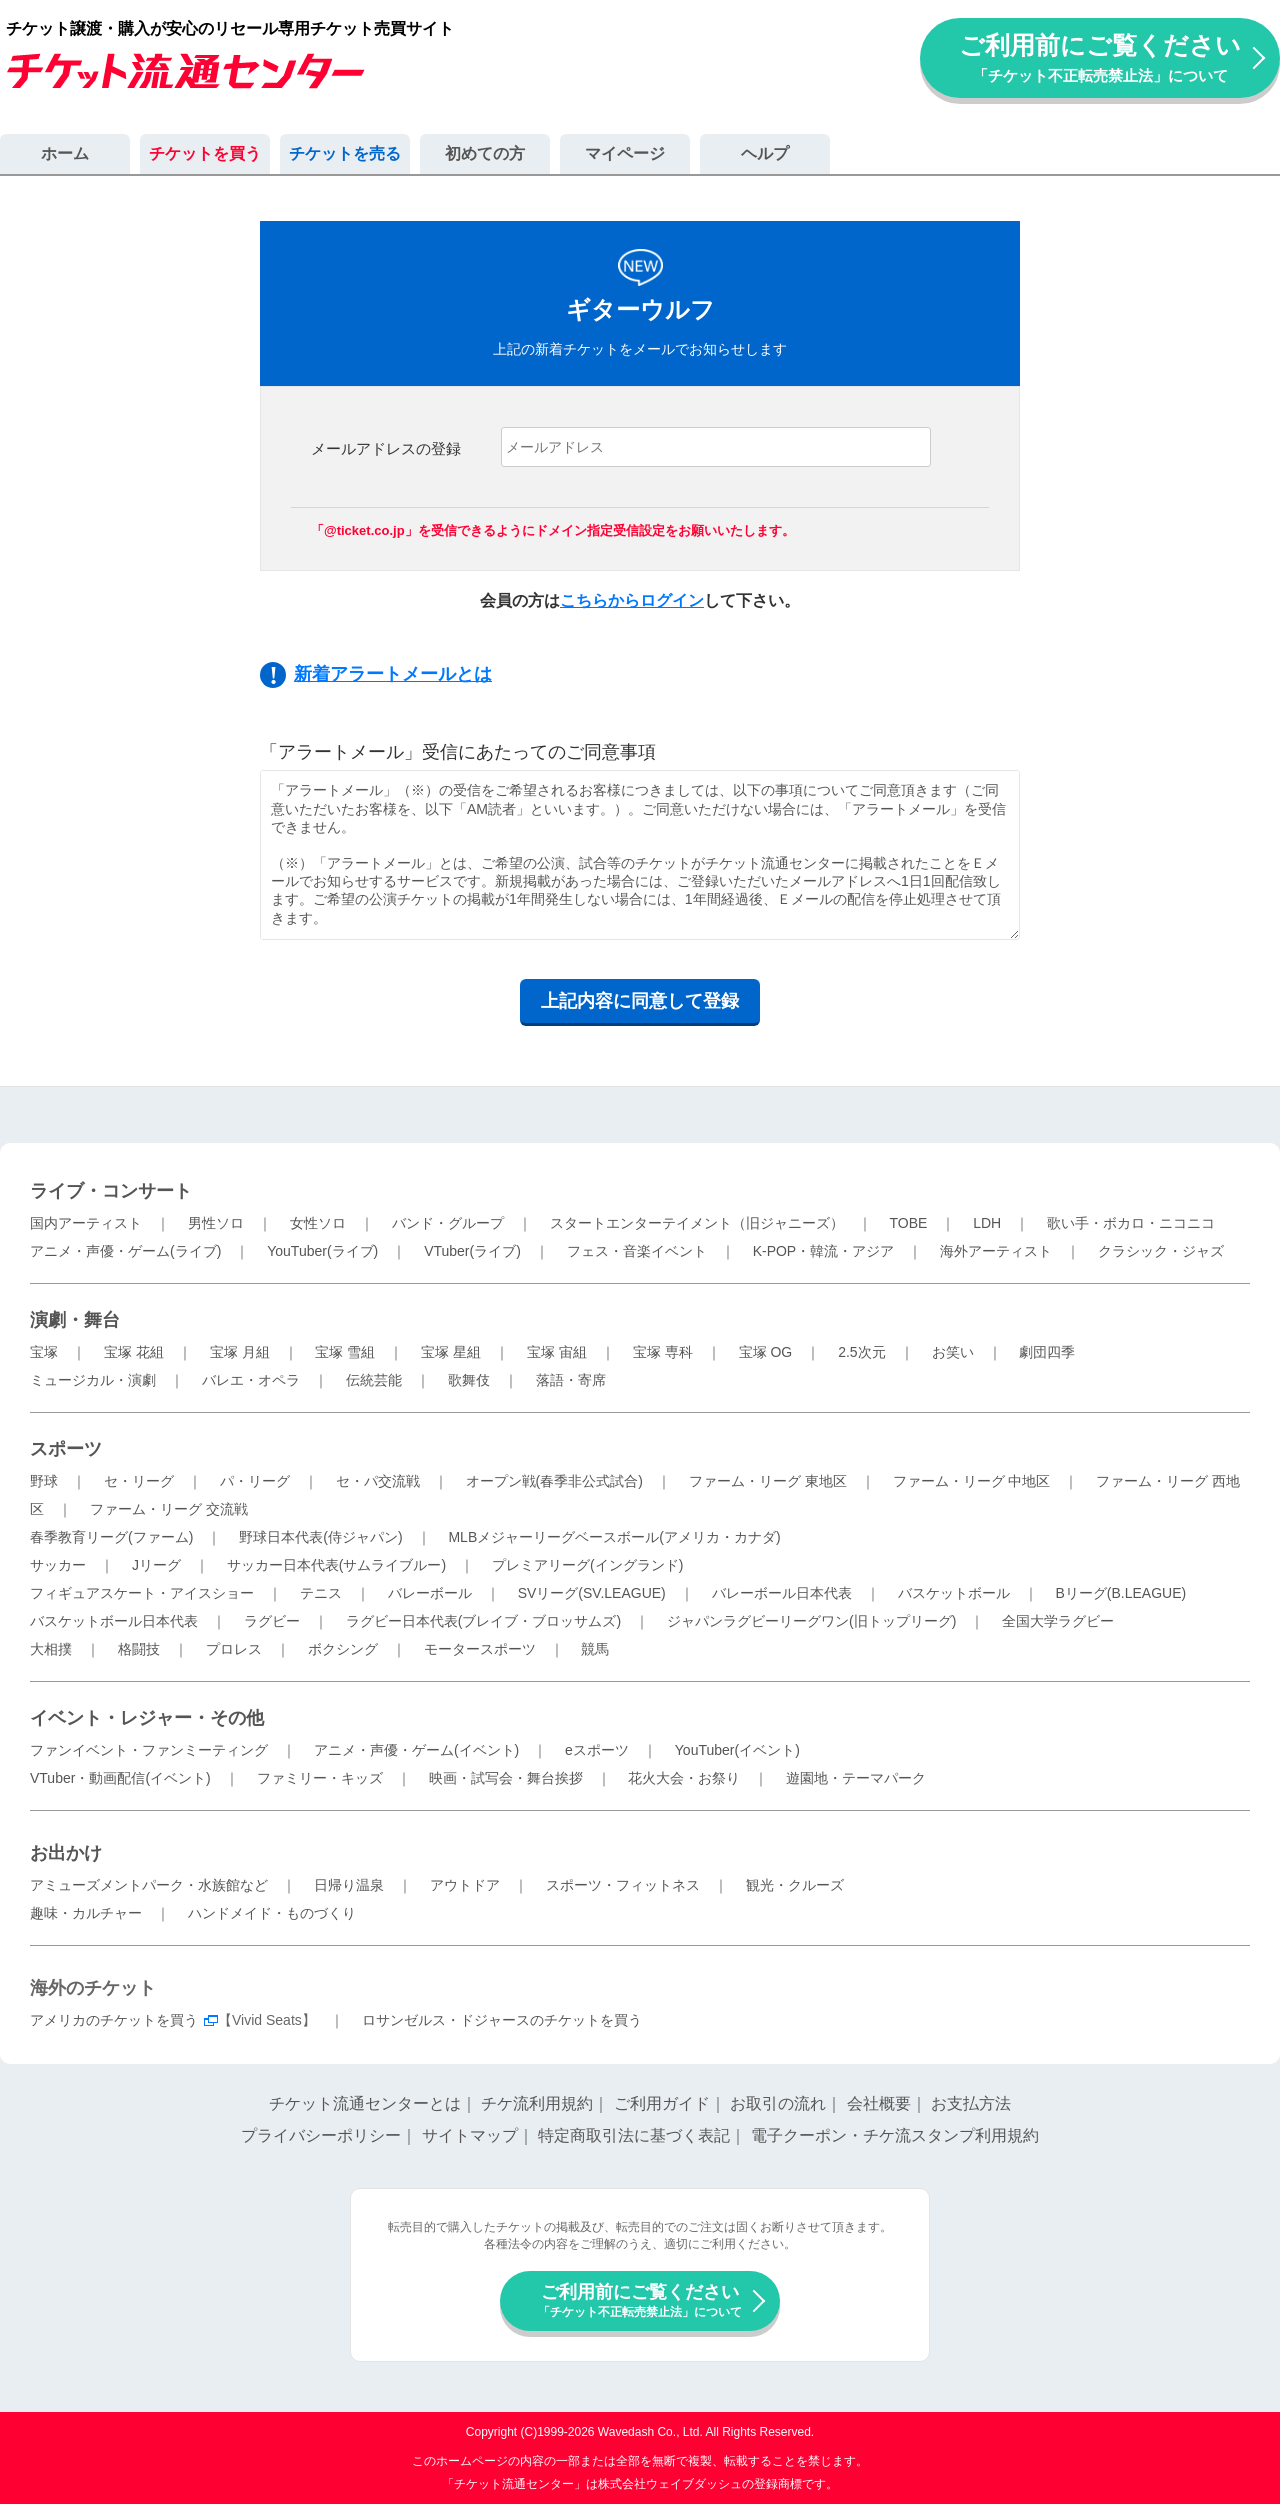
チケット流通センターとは (365, 2103)
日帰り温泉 (349, 1885)
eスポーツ (597, 1750)
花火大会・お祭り (684, 1778)
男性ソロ (216, 1223)
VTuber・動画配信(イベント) (120, 1778)
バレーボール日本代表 (782, 1593)
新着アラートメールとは (393, 674)
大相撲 (51, 1649)
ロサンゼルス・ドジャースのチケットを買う (502, 2020)
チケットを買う (205, 153)
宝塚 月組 (240, 1352)
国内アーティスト (86, 1223)
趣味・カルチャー (86, 1913)
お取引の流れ (778, 2103)
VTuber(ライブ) (472, 1251)
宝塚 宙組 (557, 1352)
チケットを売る (345, 153)
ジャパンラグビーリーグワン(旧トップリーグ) (811, 1621)
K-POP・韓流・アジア (824, 1251)
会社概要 (879, 2103)
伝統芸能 (374, 1380)
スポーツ (66, 1449)
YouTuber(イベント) (737, 1750)
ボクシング (343, 1649)
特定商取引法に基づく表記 (634, 2135)
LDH (987, 1223)
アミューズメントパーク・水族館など (149, 1885)
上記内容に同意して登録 (640, 1001)
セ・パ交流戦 (378, 1481)
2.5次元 (861, 1352)
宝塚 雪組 (345, 1352)
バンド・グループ (448, 1223)
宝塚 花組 (134, 1352)
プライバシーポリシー (321, 2135)
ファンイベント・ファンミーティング (149, 1750)
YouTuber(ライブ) (322, 1251)
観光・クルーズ (795, 1885)
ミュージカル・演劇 (93, 1380)
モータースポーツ (480, 1649)
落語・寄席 (571, 1380)
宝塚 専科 (663, 1352)
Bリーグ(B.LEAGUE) (1120, 1593)
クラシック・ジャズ (1161, 1251)
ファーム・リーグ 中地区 (972, 1481)
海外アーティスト (996, 1251)
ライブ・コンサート (111, 1191)
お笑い (953, 1352)
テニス (321, 1593)
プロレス (234, 1649)
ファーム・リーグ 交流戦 (169, 1509)
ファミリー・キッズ (320, 1778)
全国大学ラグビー (1058, 1621)
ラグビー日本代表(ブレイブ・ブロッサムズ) (483, 1621)
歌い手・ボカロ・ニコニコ (1131, 1223)
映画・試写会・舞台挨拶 (506, 1778)
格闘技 (139, 1649)
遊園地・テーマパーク (856, 1778)
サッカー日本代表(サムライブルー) (336, 1565)
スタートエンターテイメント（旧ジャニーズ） (697, 1223)
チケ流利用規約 (537, 2103)
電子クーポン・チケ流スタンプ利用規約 (895, 2135)
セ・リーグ (139, 1481)
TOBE (908, 1223)
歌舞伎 (469, 1380)
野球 (44, 1481)
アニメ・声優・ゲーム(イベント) (416, 1750)
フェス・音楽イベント (637, 1251)
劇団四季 (1047, 1352)
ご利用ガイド (662, 2103)
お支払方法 (971, 2103)
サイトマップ (470, 2135)
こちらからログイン (632, 600)
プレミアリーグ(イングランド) (587, 1565)
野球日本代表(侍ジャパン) (320, 1537)
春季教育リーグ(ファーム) (111, 1537)
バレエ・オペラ (251, 1380)
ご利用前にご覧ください (1100, 57)
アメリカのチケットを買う (114, 2020)
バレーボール (430, 1593)
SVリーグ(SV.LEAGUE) (592, 1593)
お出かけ (66, 1853)
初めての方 (485, 153)
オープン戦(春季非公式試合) (554, 1481)
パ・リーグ (255, 1481)
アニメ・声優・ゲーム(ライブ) (125, 1251)
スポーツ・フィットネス (623, 1885)
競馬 (595, 1649)
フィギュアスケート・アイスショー (142, 1593)
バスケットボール (954, 1593)
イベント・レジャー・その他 (147, 1718)
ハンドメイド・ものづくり (272, 1913)
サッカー (58, 1565)
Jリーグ (156, 1565)
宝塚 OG (766, 1352)
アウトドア (465, 1885)
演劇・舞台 (75, 1320)
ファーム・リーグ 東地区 (768, 1481)
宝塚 (44, 1352)
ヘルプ (765, 153)
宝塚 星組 (451, 1352)
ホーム (65, 153)
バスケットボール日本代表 (114, 1621)
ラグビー (272, 1621)
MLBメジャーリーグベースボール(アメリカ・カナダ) (614, 1537)
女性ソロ (318, 1223)
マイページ (625, 153)
